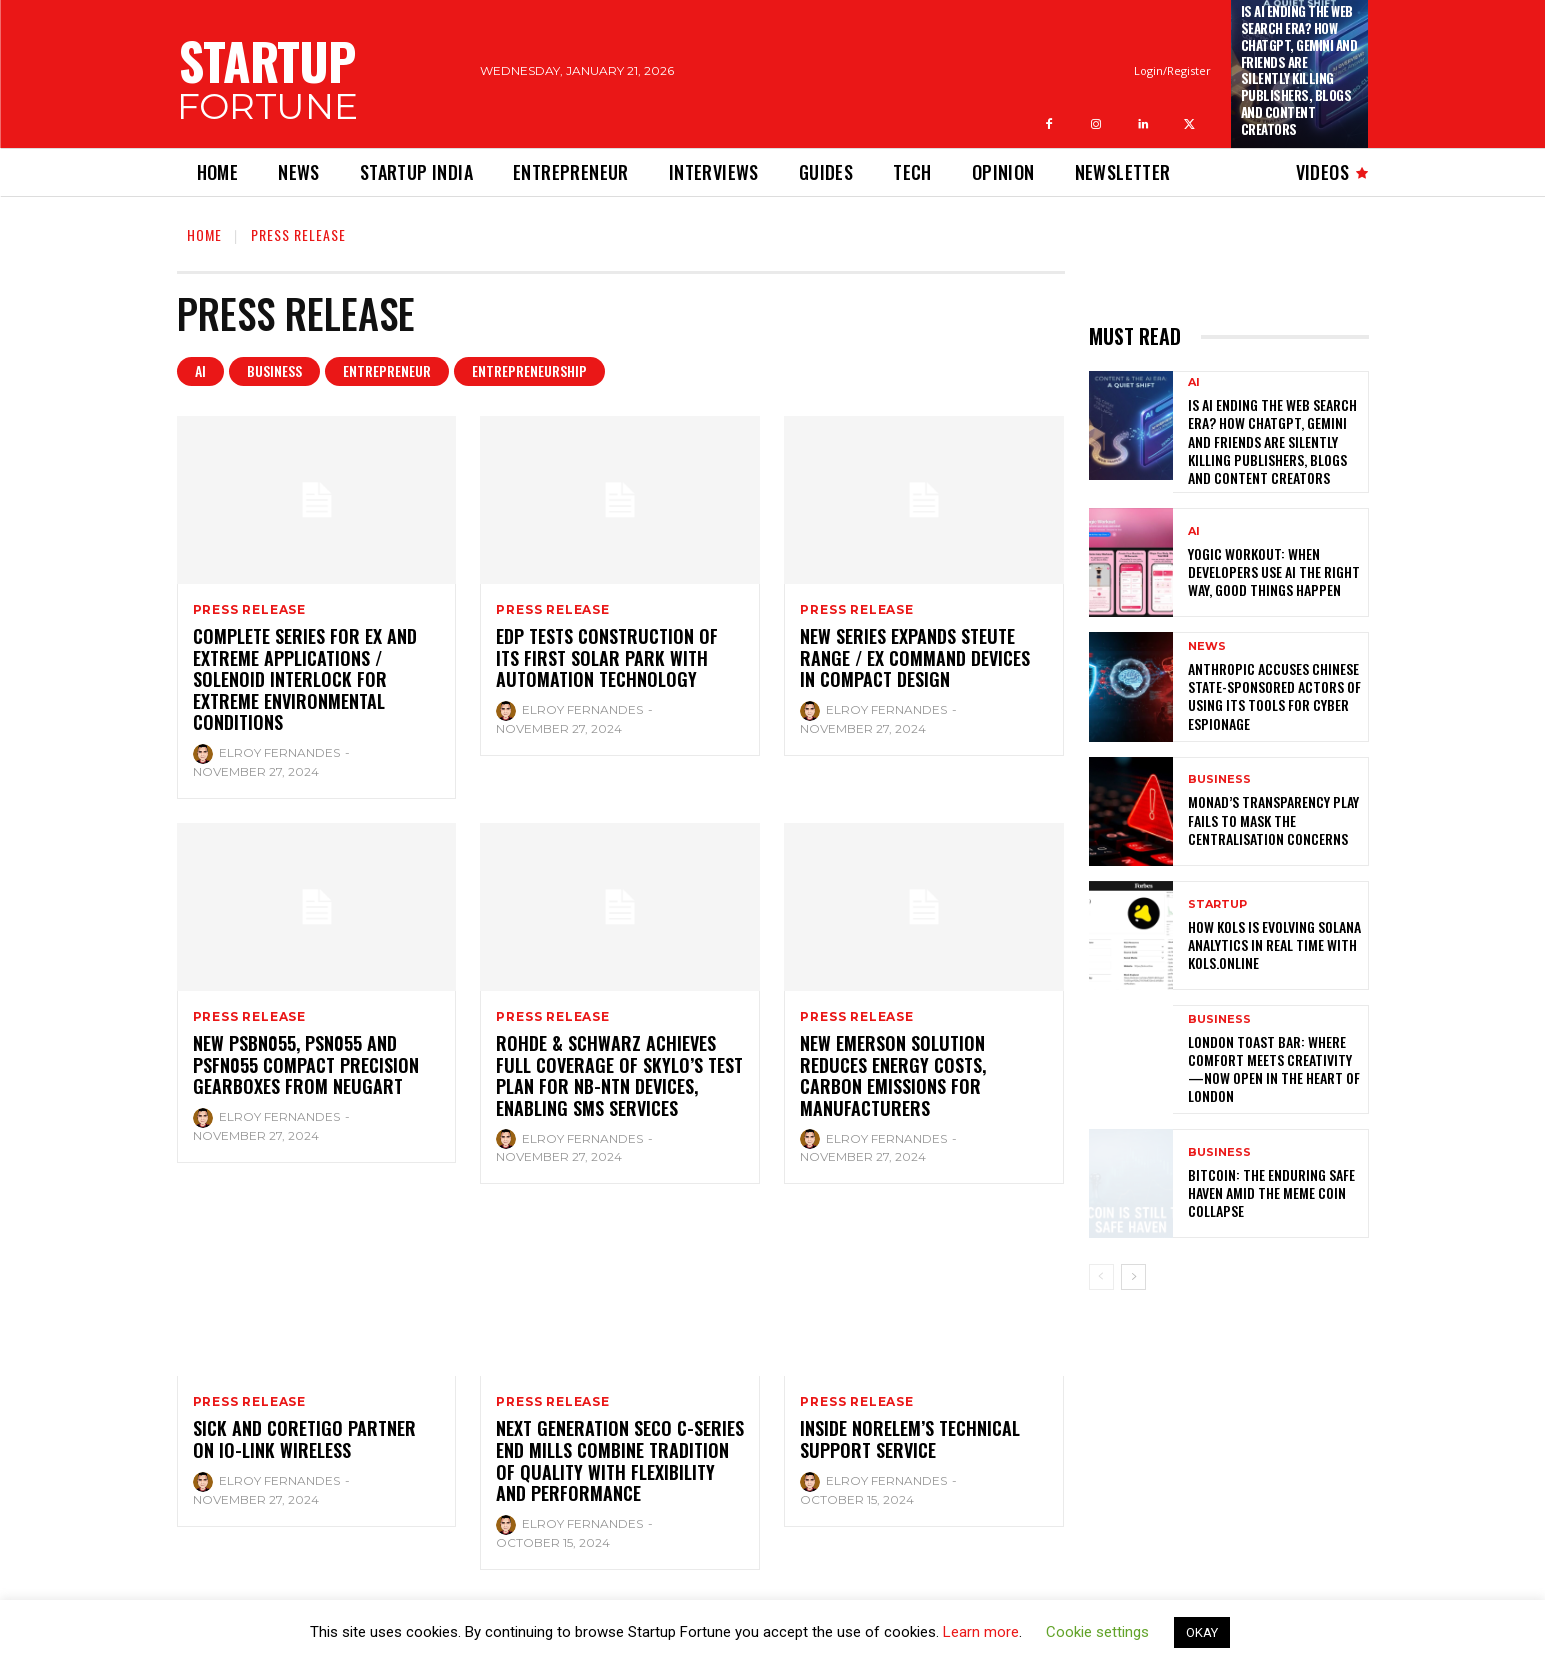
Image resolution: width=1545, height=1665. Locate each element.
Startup (1217, 904)
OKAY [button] (1202, 1632)
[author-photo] (204, 754)
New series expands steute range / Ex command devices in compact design (915, 657)
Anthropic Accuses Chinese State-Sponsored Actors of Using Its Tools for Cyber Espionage (1274, 696)
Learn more (981, 1632)
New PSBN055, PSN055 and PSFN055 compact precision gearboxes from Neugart (306, 1064)
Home (204, 234)
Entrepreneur (387, 371)
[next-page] (1133, 1277)
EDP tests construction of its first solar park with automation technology (607, 657)
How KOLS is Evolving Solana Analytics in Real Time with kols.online (1274, 944)
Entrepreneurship (529, 371)
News (1207, 646)
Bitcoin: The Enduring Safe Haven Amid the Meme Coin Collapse (1271, 1192)
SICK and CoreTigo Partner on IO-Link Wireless (304, 1439)
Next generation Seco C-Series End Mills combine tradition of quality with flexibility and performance (620, 1460)
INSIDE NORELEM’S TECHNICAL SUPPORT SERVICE (910, 1439)
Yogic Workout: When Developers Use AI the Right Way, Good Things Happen (1274, 571)
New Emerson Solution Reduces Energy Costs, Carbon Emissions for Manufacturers (893, 1075)
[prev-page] (1101, 1277)
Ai (200, 371)
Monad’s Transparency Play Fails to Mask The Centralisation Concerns (1273, 819)
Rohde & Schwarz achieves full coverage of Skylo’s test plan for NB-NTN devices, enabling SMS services (619, 1075)
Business (274, 371)
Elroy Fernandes (279, 752)
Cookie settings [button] (1097, 1632)
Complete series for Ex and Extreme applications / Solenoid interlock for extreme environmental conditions (305, 679)
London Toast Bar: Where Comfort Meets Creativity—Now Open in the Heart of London (1274, 1069)
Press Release (249, 610)
